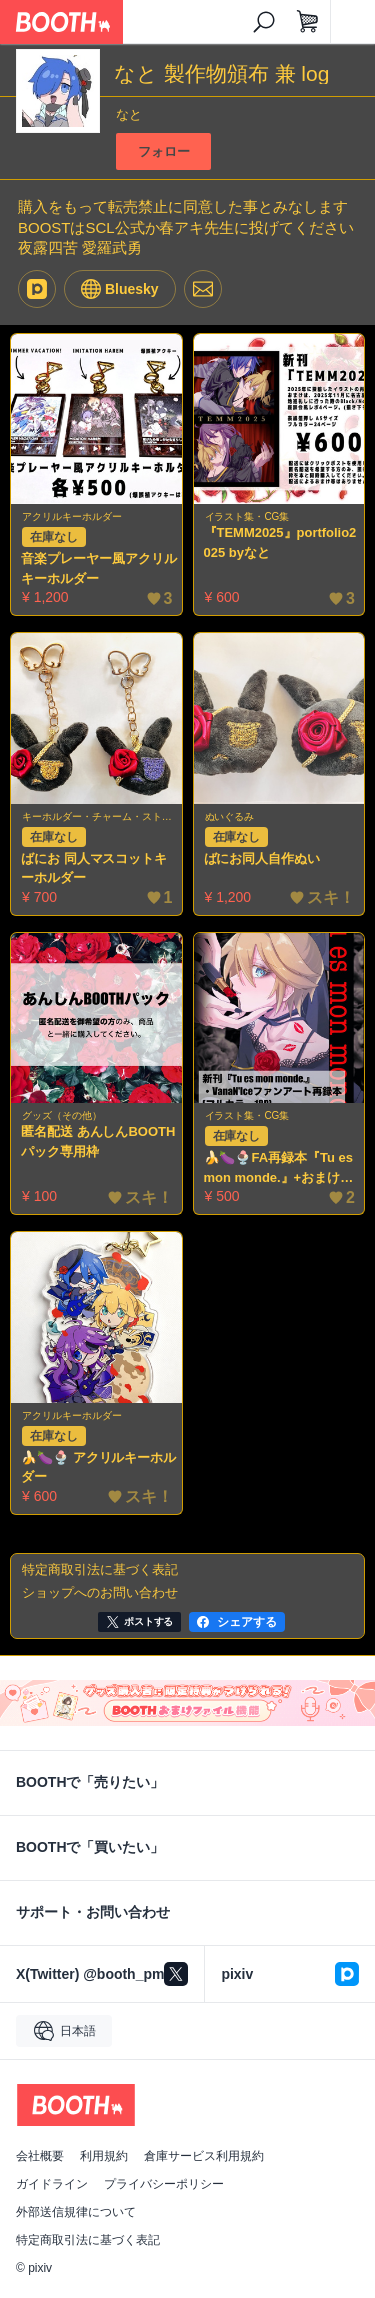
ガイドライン (52, 2184)
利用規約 (104, 2156)
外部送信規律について (76, 2212)
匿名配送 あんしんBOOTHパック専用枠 (98, 1141)
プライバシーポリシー (164, 2184)
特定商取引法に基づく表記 (88, 2240)
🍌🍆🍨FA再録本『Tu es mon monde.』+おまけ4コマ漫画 (278, 1168)
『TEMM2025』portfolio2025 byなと (280, 542)
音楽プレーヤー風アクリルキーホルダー (99, 568)
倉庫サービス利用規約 (204, 2156)
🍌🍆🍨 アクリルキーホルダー (98, 1467)
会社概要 (40, 2156)
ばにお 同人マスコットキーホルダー (94, 868)
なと (129, 114)
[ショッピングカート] (308, 22)
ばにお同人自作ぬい (262, 858)
